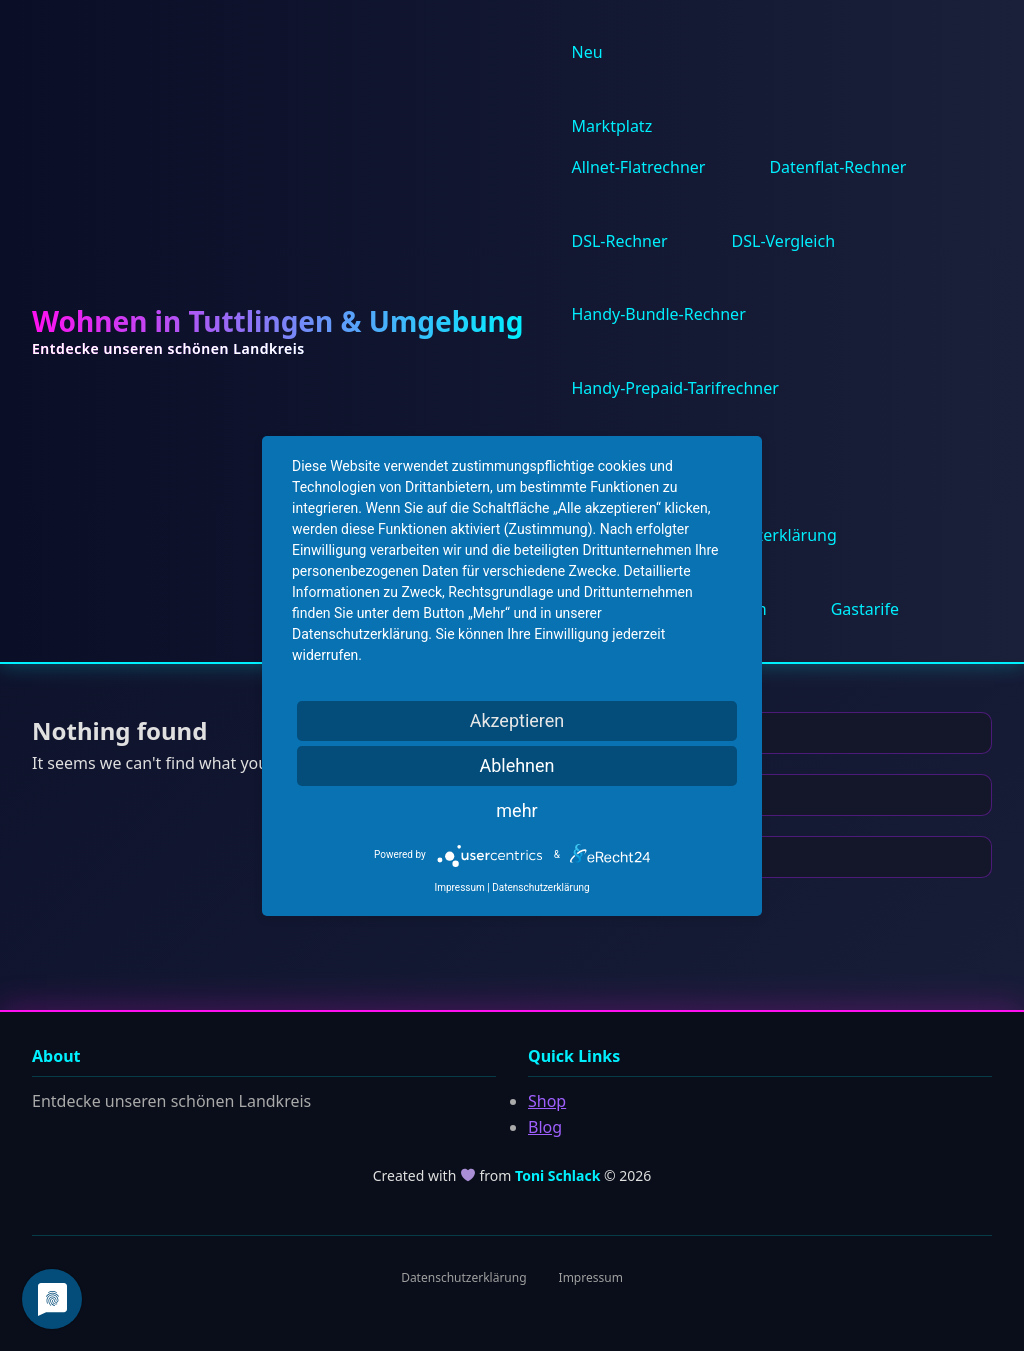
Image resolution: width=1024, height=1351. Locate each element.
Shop (547, 1101)
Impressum (591, 1277)
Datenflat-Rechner (837, 167)
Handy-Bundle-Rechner (659, 314)
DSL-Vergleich (783, 241)
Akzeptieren (517, 720)
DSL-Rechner (620, 241)
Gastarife (865, 609)
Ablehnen (516, 765)
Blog (545, 1127)
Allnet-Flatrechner (639, 167)
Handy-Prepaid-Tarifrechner (675, 388)
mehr (516, 810)
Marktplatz (612, 126)
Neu (587, 52)
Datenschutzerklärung (463, 1277)
